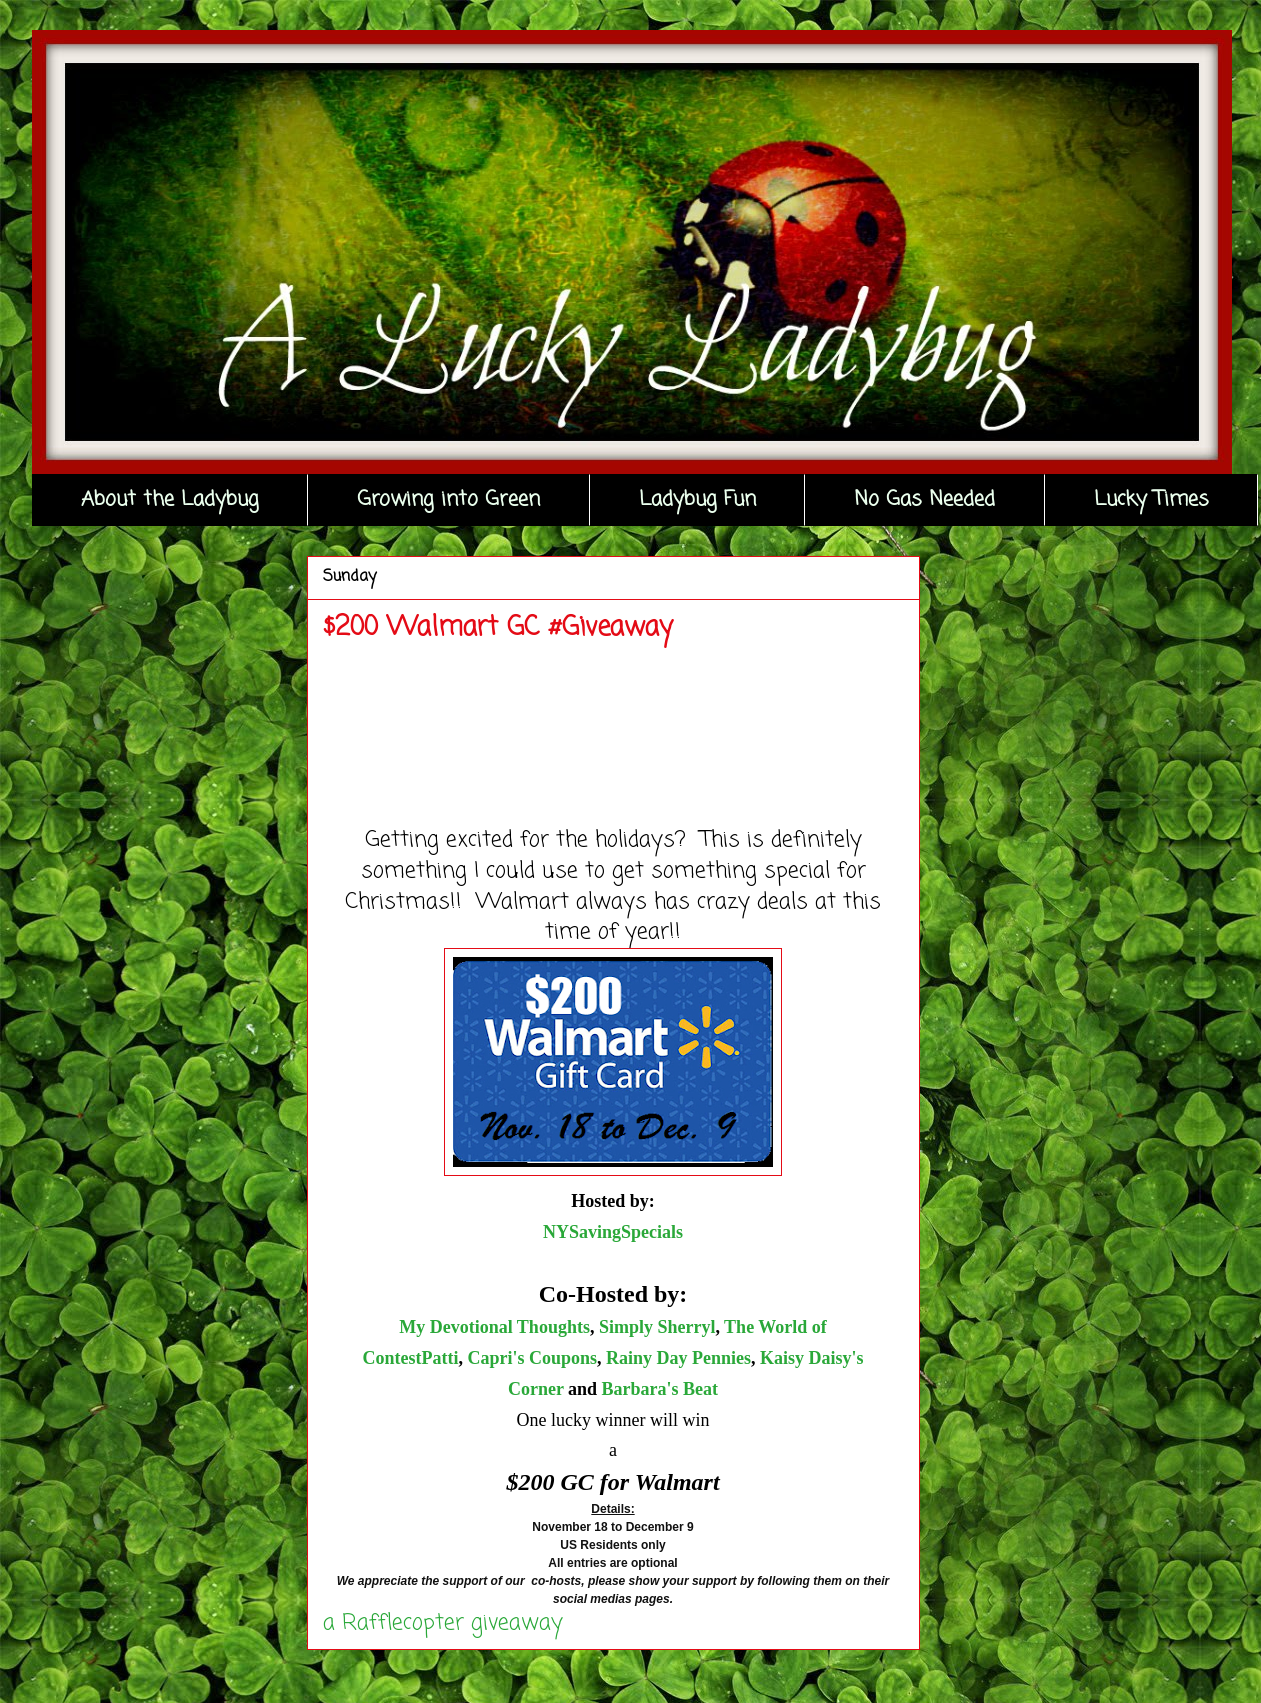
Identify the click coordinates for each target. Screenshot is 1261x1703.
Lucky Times (1151, 499)
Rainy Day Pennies (678, 1358)
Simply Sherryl (657, 1327)
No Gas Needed (924, 499)
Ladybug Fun (697, 499)
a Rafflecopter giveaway (443, 1623)
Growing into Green (448, 499)
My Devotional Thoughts (494, 1327)
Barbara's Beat (660, 1389)
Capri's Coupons (532, 1358)
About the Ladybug (170, 499)
